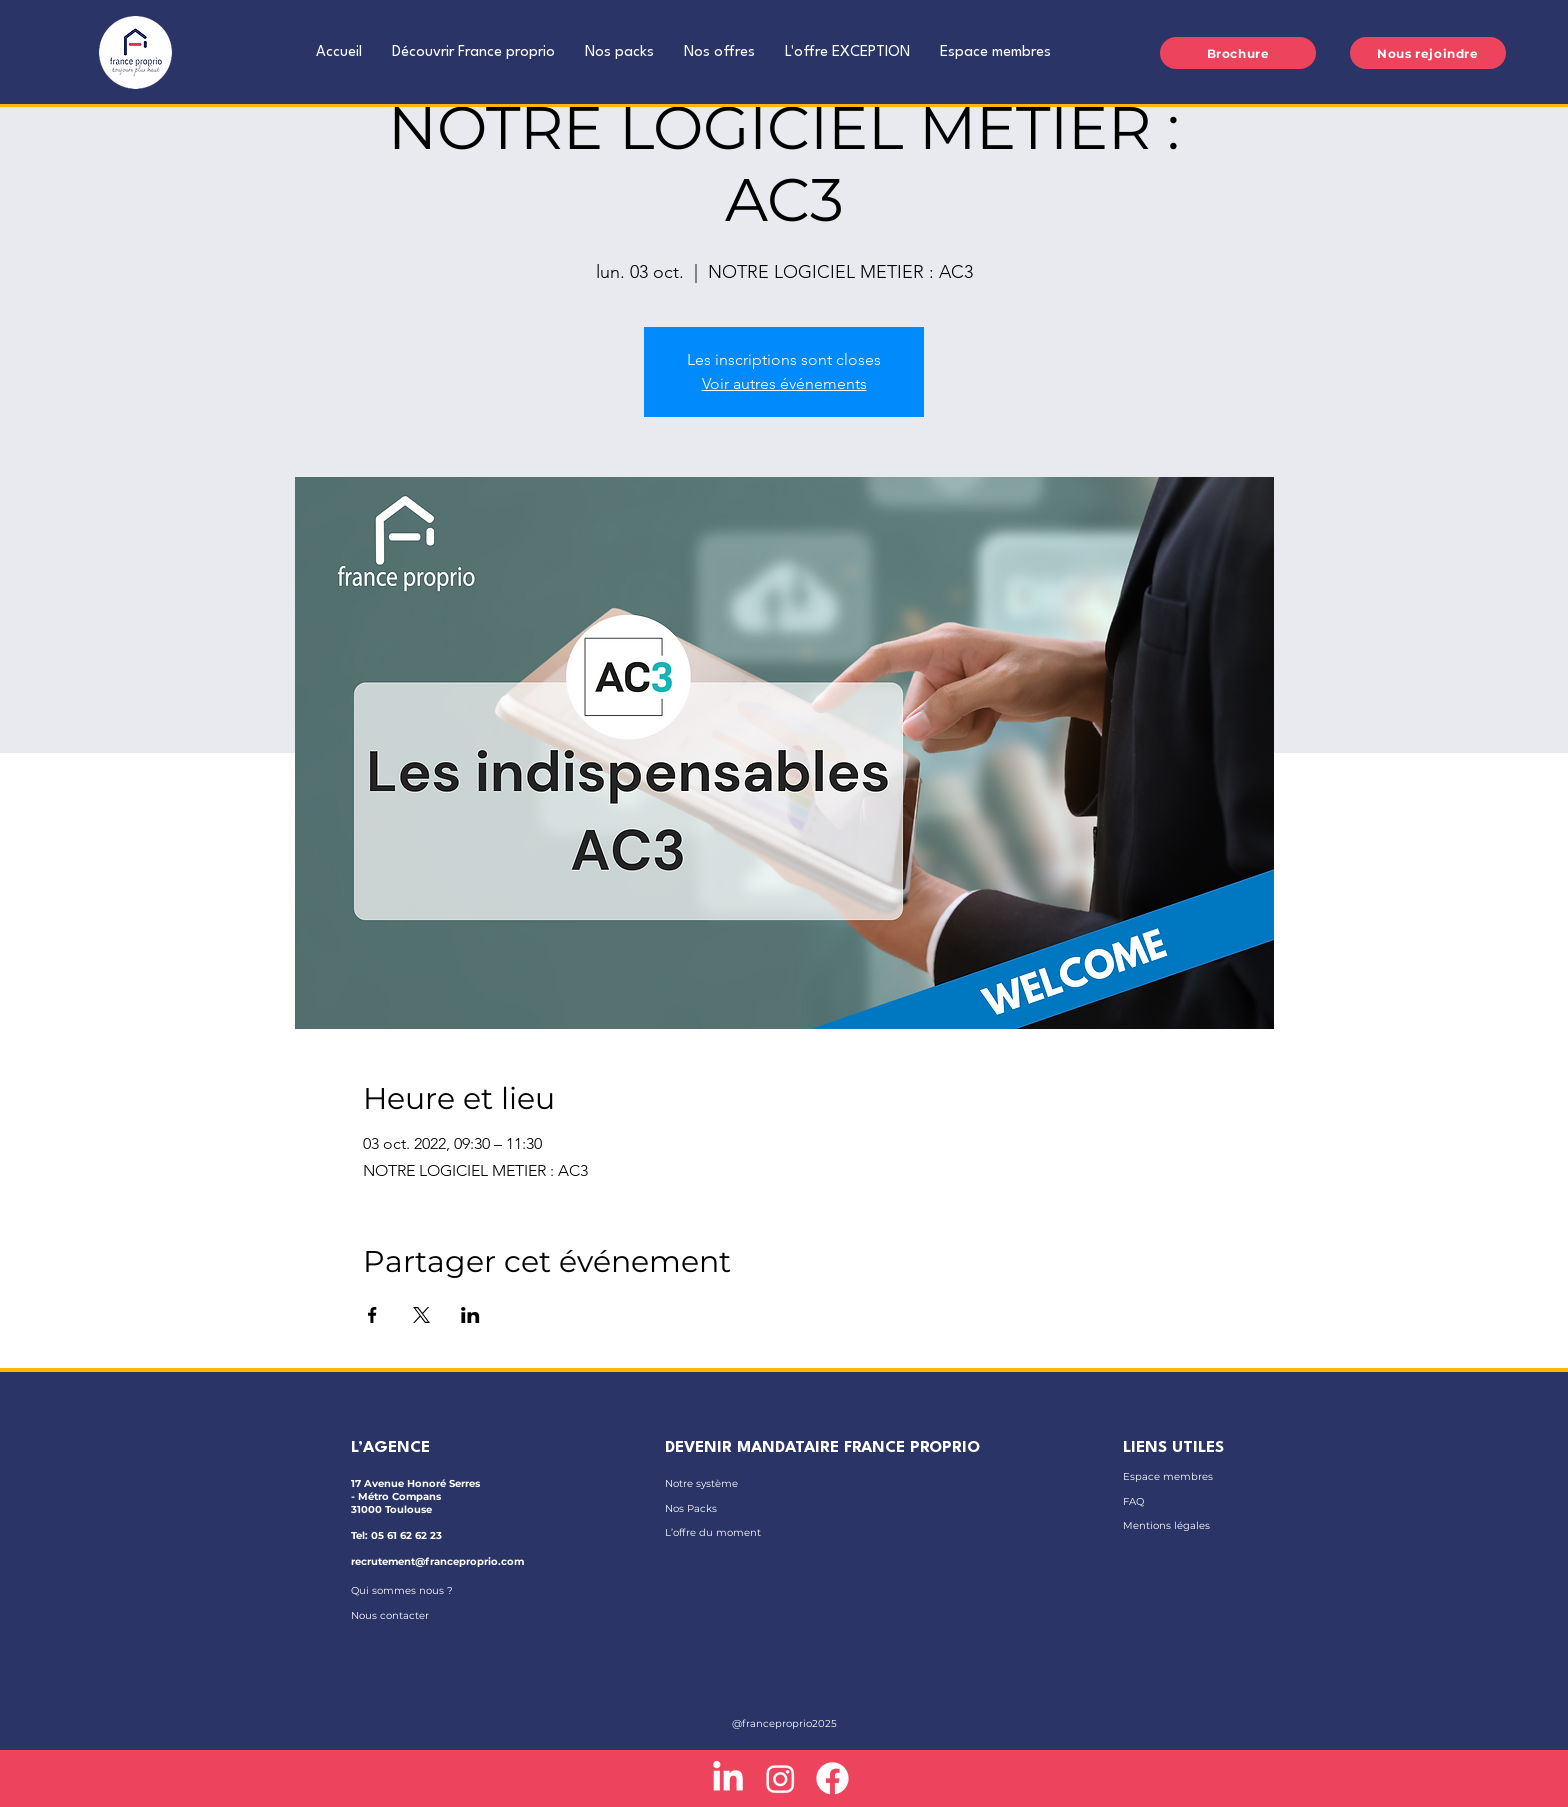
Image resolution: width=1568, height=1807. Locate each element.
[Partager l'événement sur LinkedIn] (470, 1315)
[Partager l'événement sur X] (421, 1315)
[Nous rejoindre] (1428, 53)
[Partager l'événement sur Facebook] (372, 1315)
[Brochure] (1238, 53)
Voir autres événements (784, 383)
